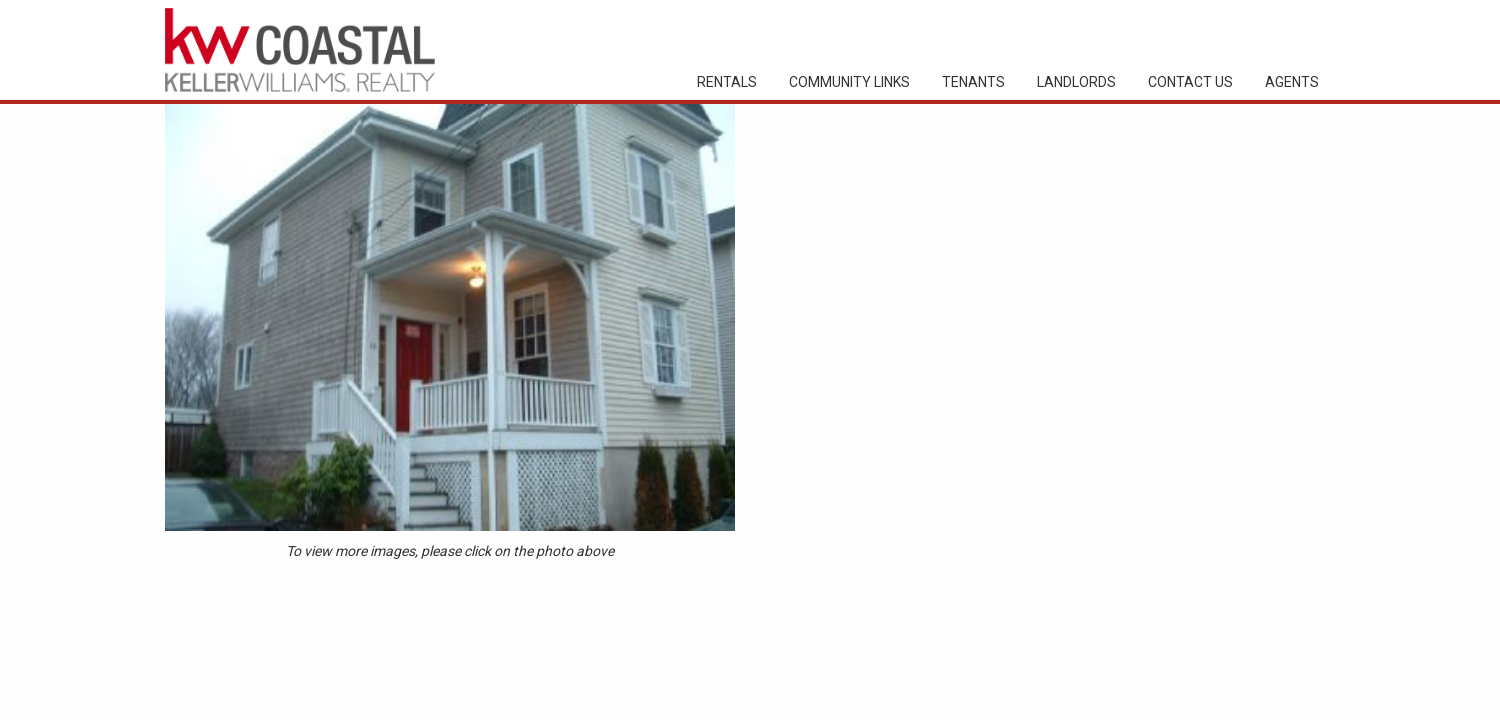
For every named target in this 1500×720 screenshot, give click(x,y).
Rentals (727, 82)
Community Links (849, 82)
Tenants (973, 82)
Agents (1292, 82)
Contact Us (1190, 82)
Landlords (1076, 82)
